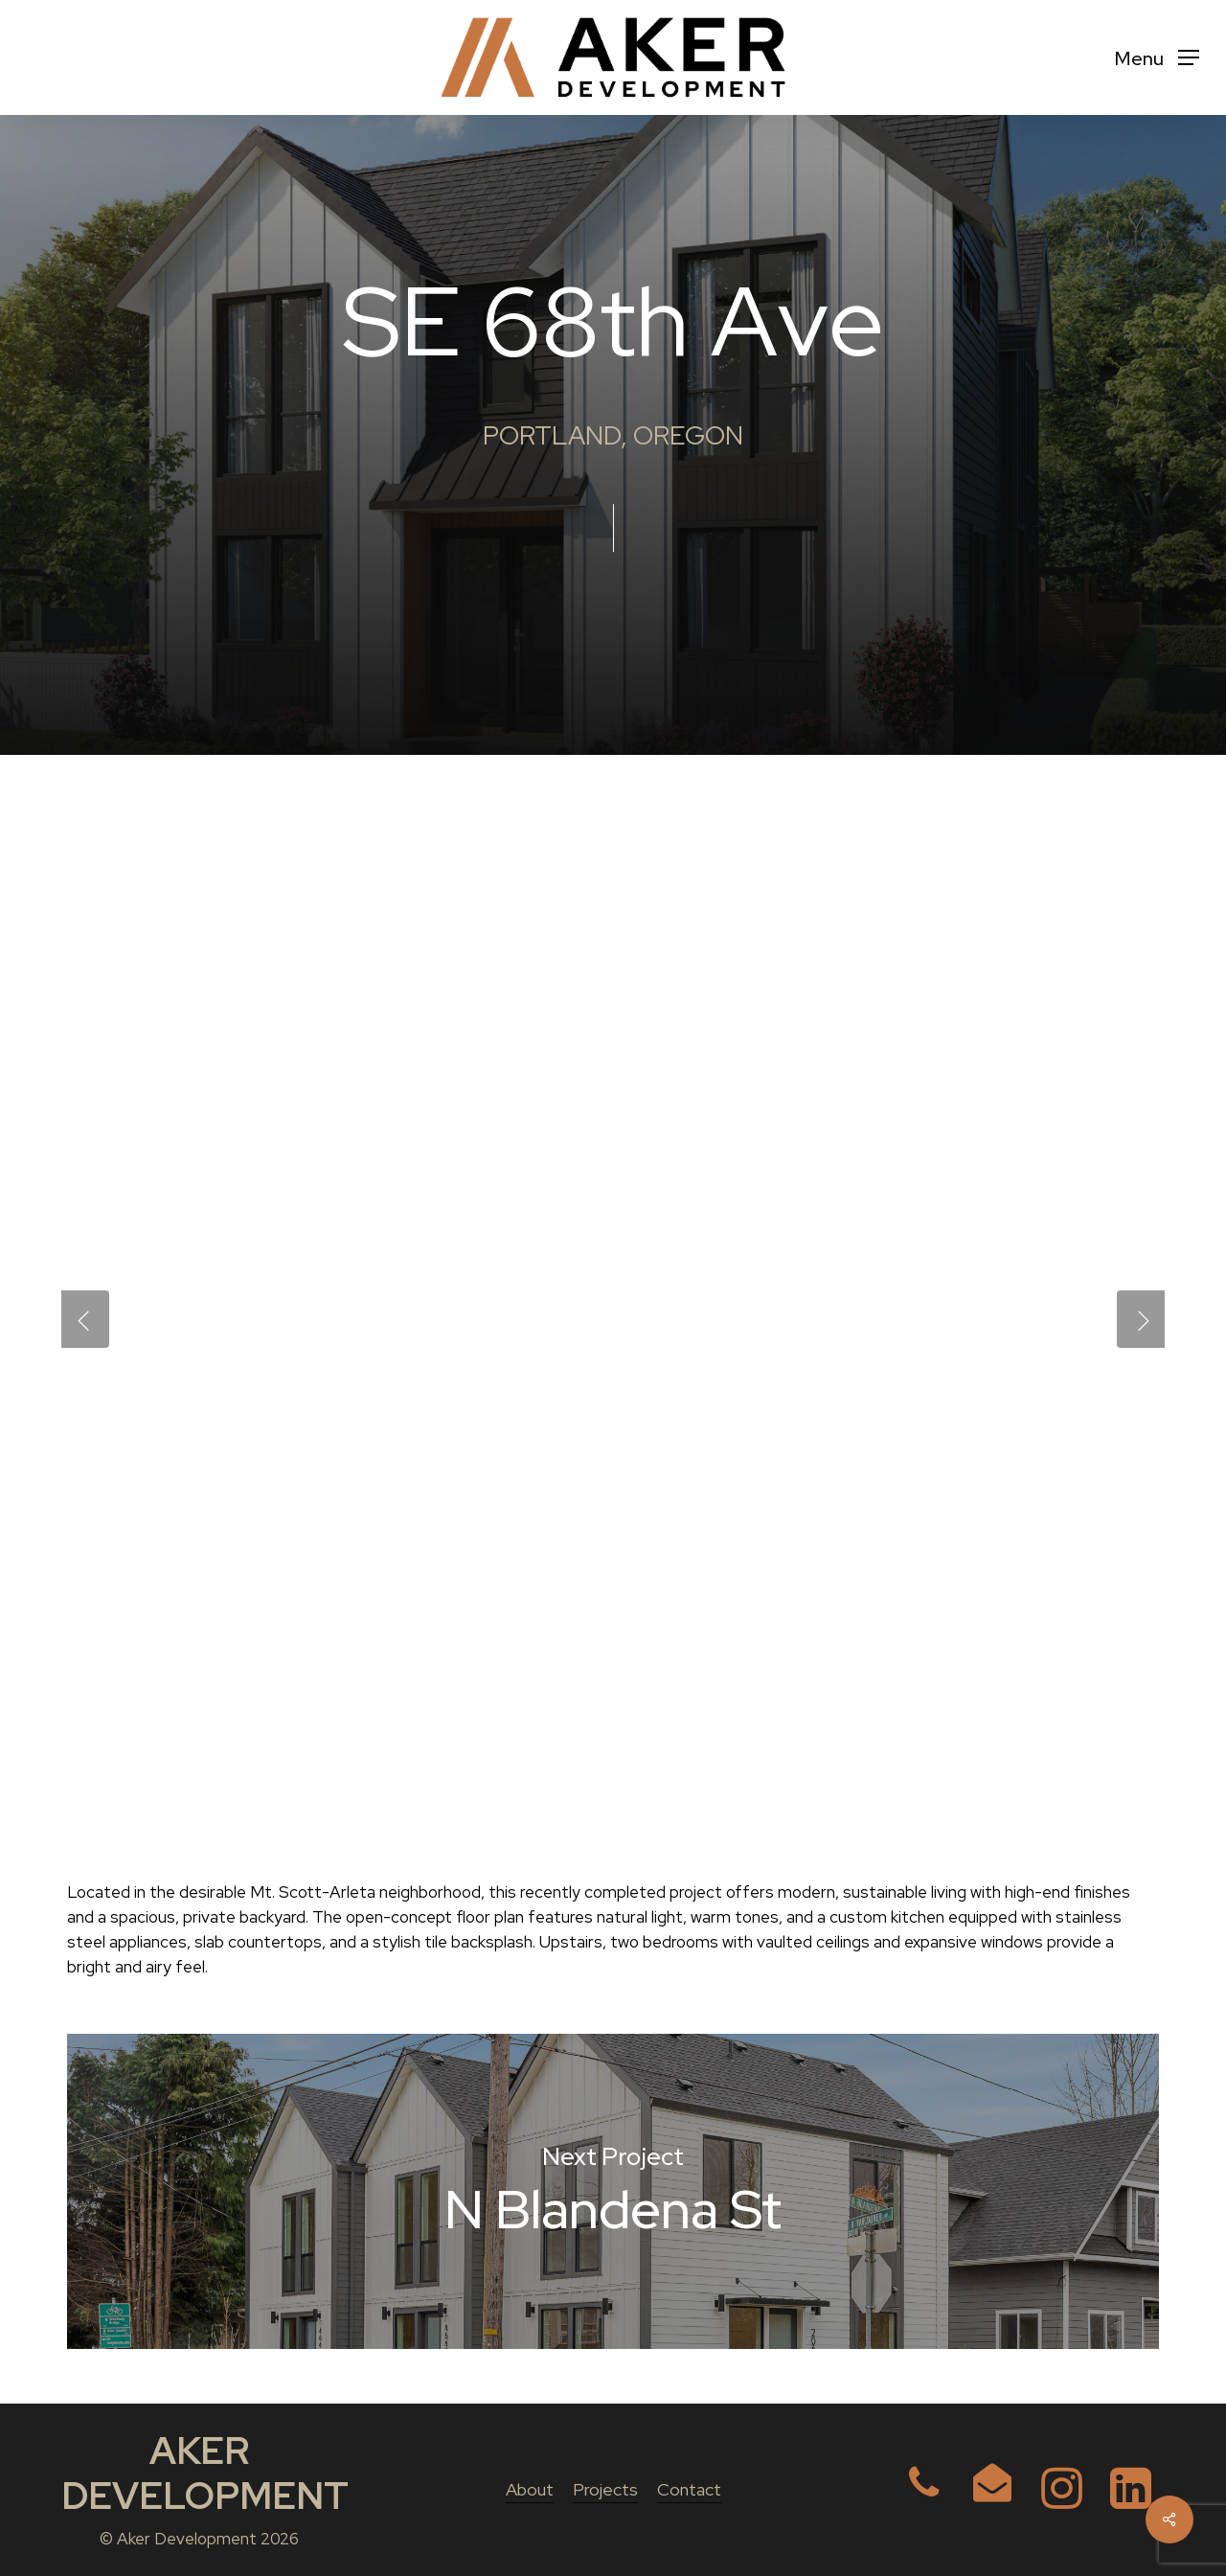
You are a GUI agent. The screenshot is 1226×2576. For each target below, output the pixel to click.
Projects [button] (605, 2489)
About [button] (530, 2489)
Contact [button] (689, 2489)
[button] (1157, 58)
